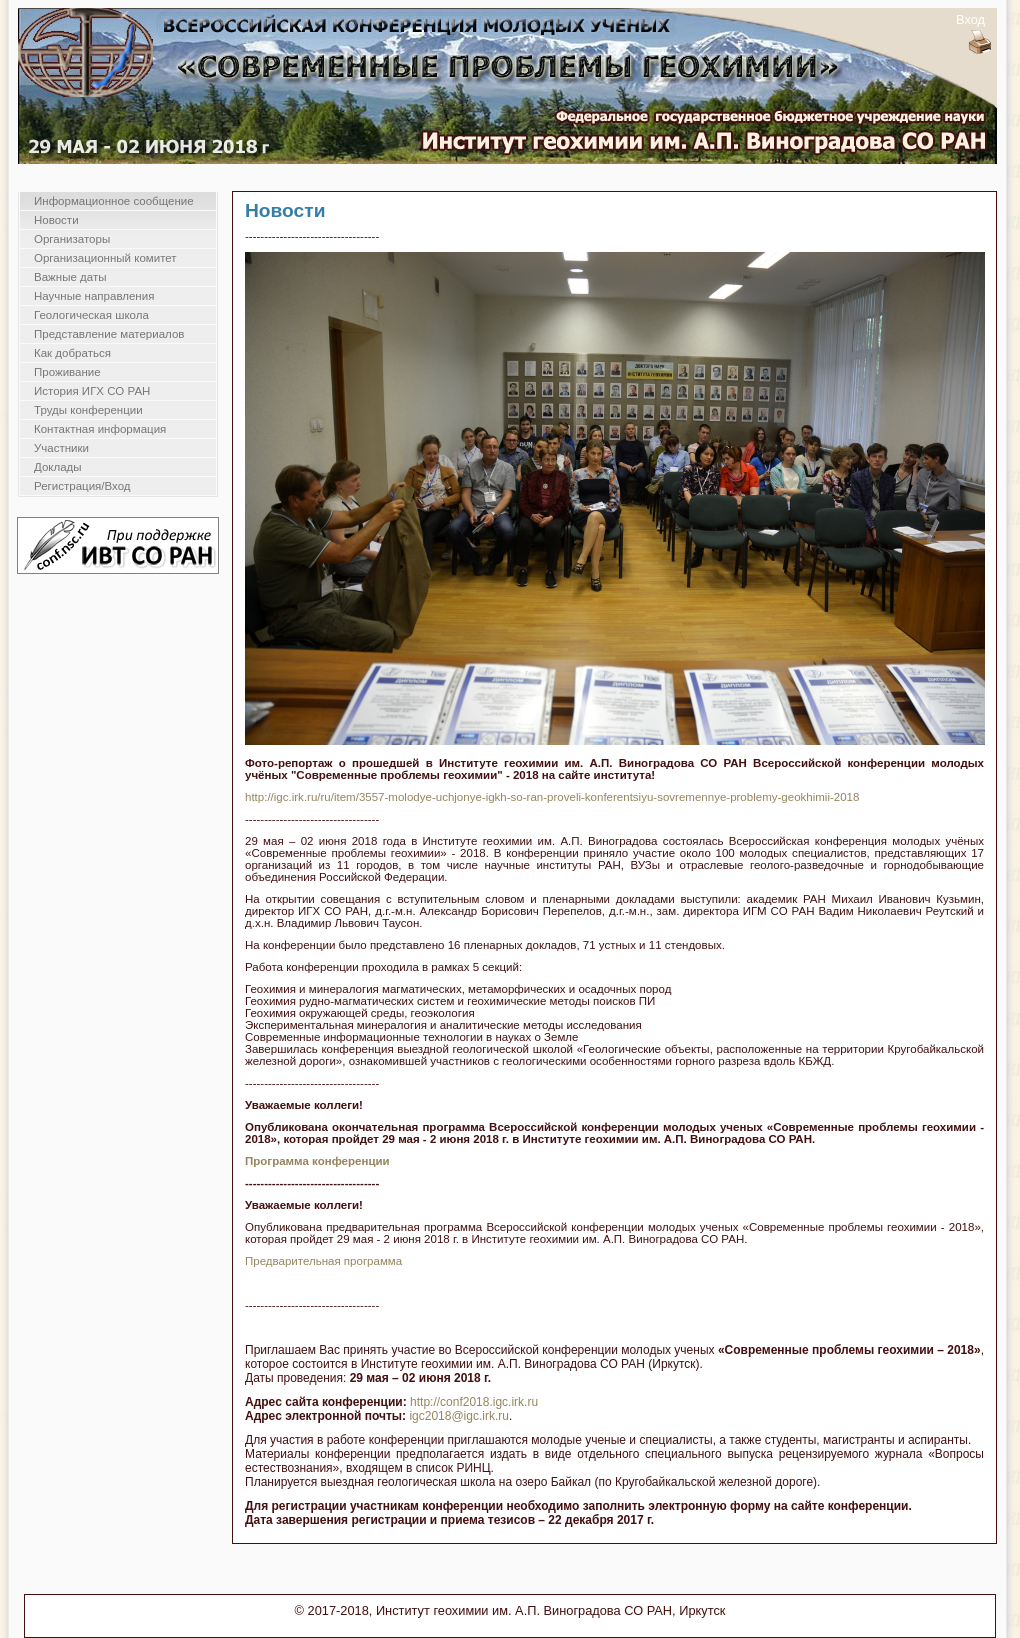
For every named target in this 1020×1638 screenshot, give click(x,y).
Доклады (58, 467)
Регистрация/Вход (82, 486)
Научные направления (94, 296)
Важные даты (70, 277)
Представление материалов (109, 334)
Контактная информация (100, 429)
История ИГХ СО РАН (92, 391)
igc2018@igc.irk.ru (459, 1416)
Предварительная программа (323, 1261)
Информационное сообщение (114, 201)
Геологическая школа (91, 315)
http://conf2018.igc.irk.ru (474, 1402)
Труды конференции (88, 410)
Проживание (67, 372)
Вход (970, 19)
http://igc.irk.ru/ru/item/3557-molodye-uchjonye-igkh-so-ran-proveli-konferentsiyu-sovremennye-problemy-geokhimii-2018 (552, 797)
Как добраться (72, 353)
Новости (56, 220)
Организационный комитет (105, 258)
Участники (61, 448)
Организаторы (72, 239)
